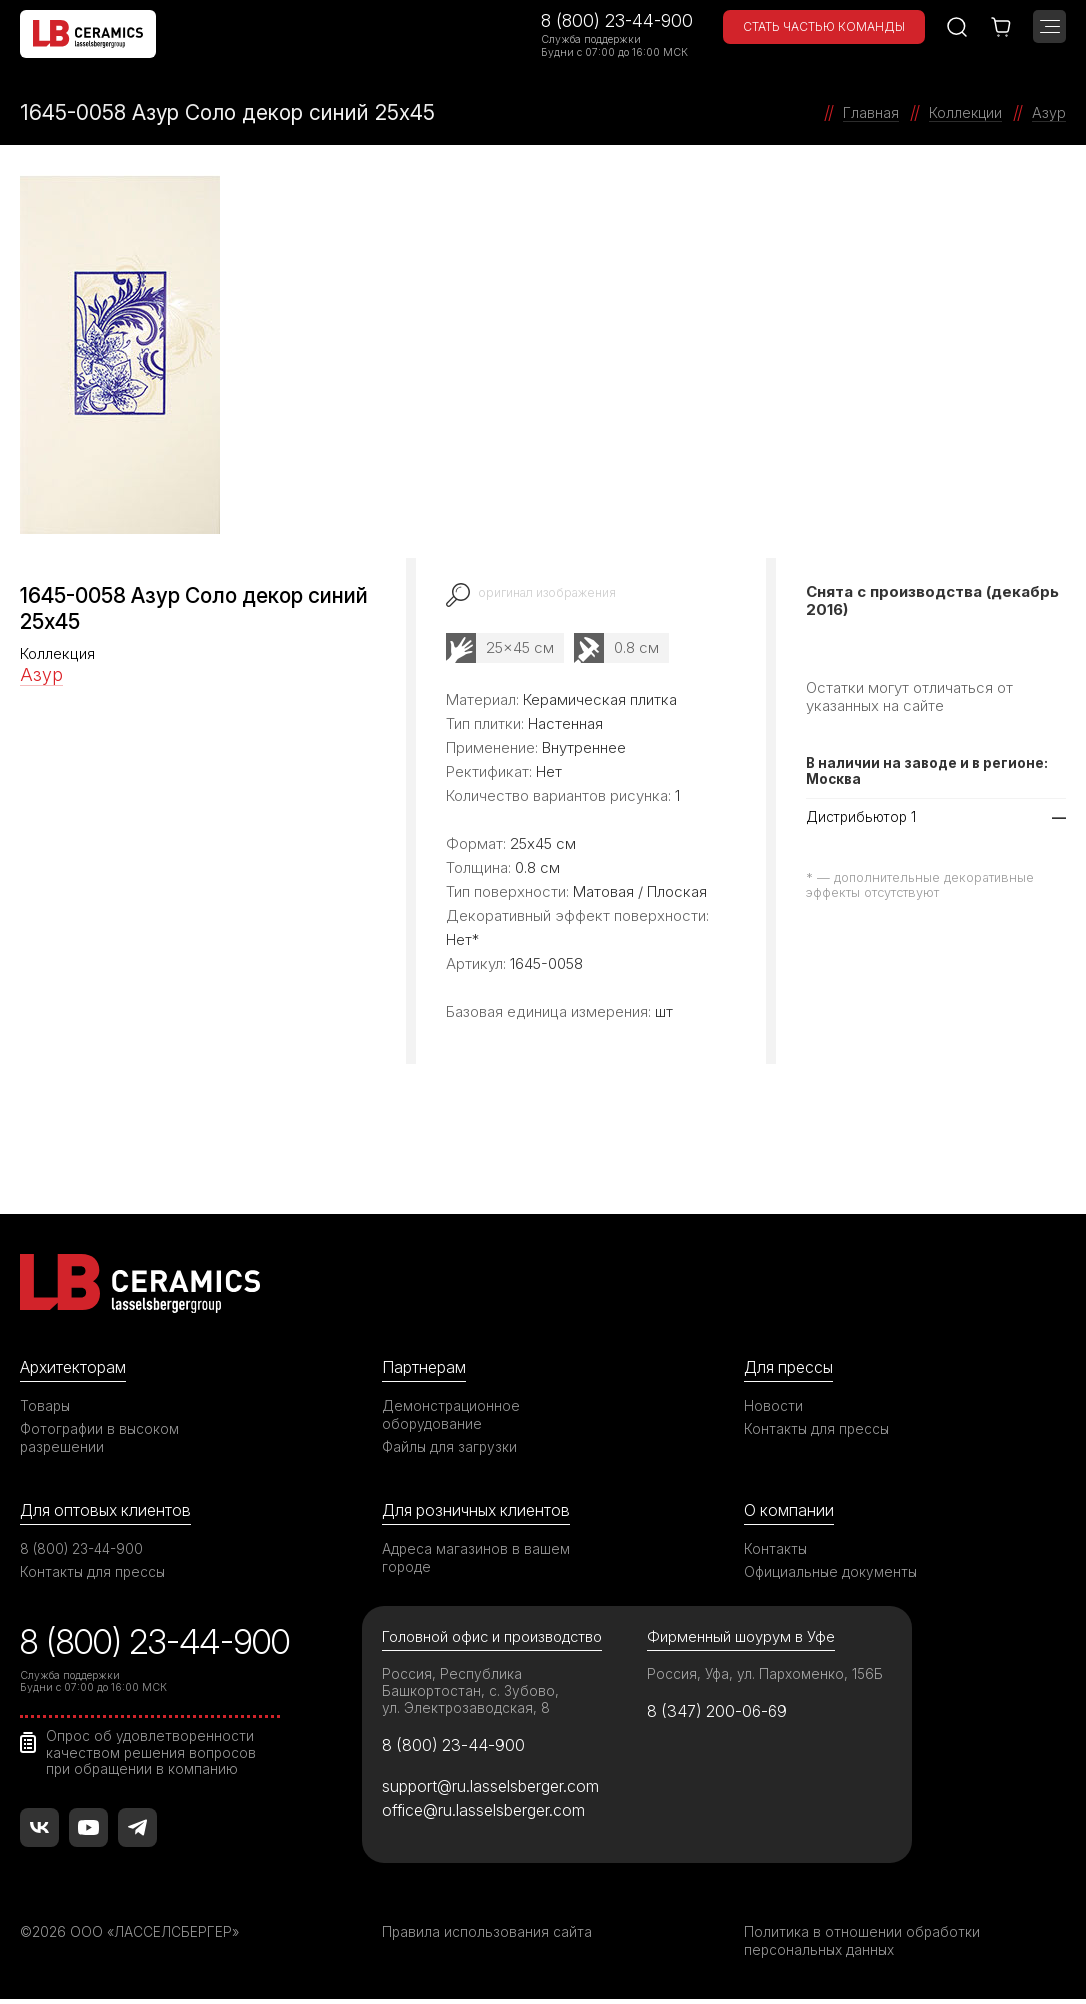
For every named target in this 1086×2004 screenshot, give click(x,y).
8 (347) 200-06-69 (720, 1714)
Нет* (462, 938)
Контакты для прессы (818, 1429)
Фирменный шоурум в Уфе (741, 1638)
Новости (773, 1406)
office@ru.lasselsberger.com (487, 1815)
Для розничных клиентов (480, 1511)
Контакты (776, 1549)
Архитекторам (75, 1367)
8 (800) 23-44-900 (617, 20)
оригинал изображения (550, 592)
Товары (46, 1406)
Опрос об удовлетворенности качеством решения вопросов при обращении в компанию (152, 1753)
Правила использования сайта (487, 1936)
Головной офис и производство (494, 1638)
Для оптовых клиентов (109, 1511)
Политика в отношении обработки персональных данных (862, 1945)
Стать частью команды (824, 26)
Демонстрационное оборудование (452, 1415)
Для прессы (791, 1367)
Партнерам (426, 1367)
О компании (790, 1511)
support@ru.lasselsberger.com (494, 1790)
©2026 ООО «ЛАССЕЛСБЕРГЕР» (133, 1936)
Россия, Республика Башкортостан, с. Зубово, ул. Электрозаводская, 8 (471, 1692)
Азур (41, 674)
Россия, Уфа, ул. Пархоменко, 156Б (767, 1675)
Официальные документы (832, 1572)
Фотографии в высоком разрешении (101, 1438)
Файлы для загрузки (450, 1447)
